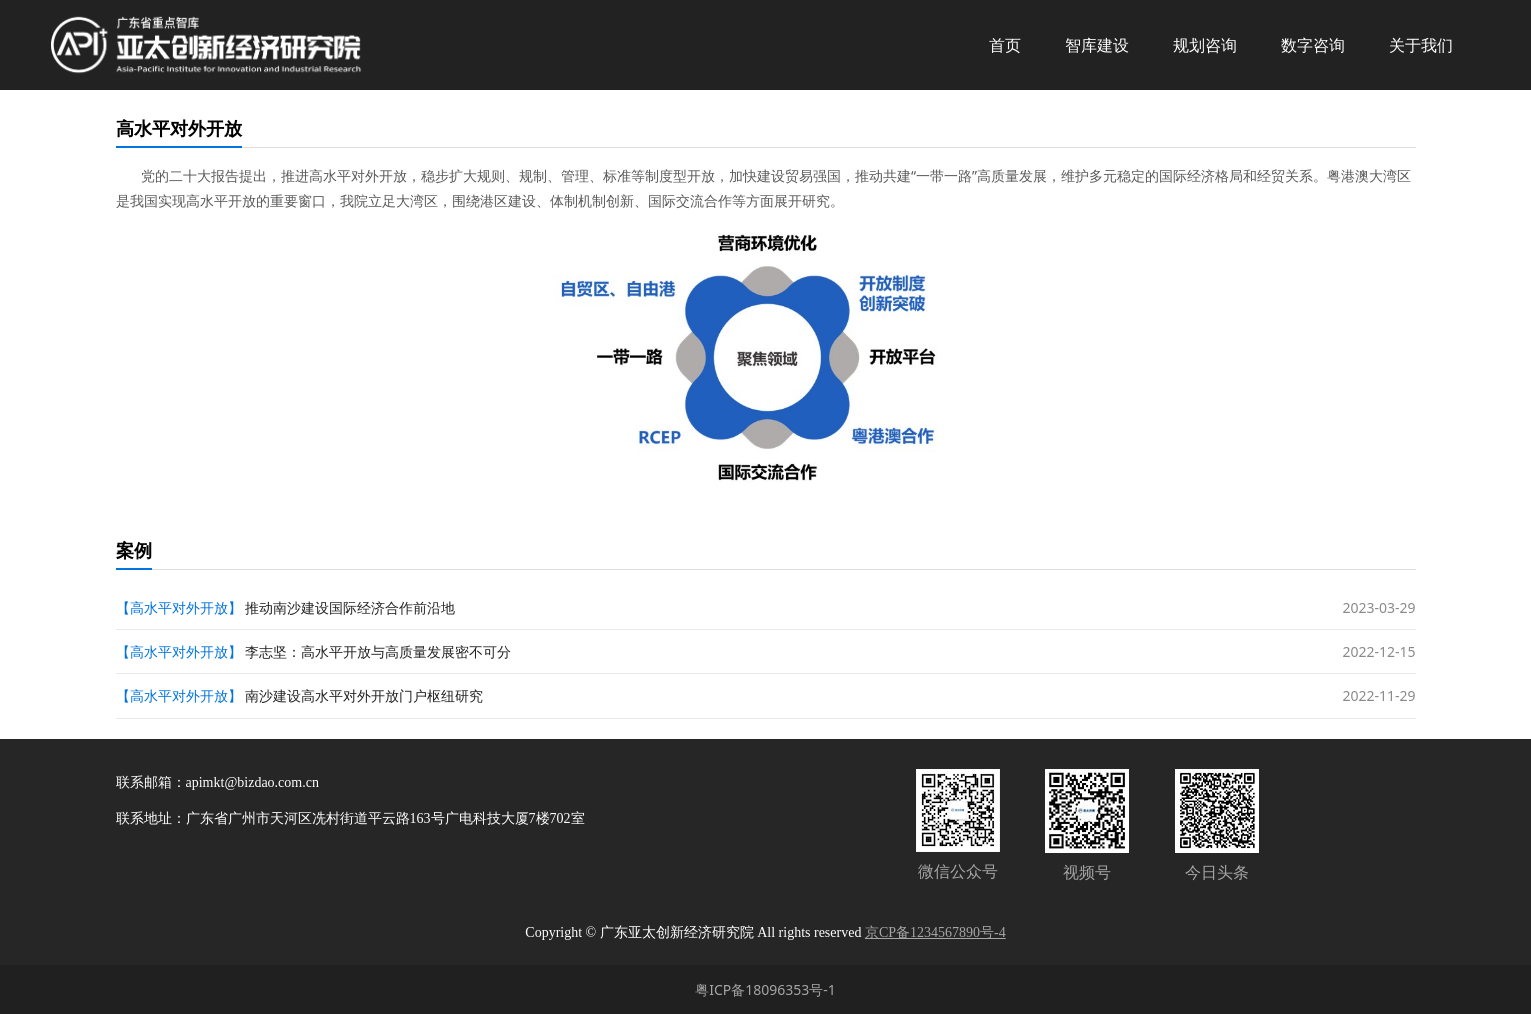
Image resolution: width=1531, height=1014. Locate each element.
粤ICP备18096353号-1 (765, 989)
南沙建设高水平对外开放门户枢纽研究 (364, 695)
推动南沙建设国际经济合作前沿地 (350, 607)
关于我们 (1421, 45)
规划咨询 (1205, 45)
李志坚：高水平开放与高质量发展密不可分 (378, 651)
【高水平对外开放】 (179, 607)
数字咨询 (1313, 45)
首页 (1005, 45)
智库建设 (1097, 45)
